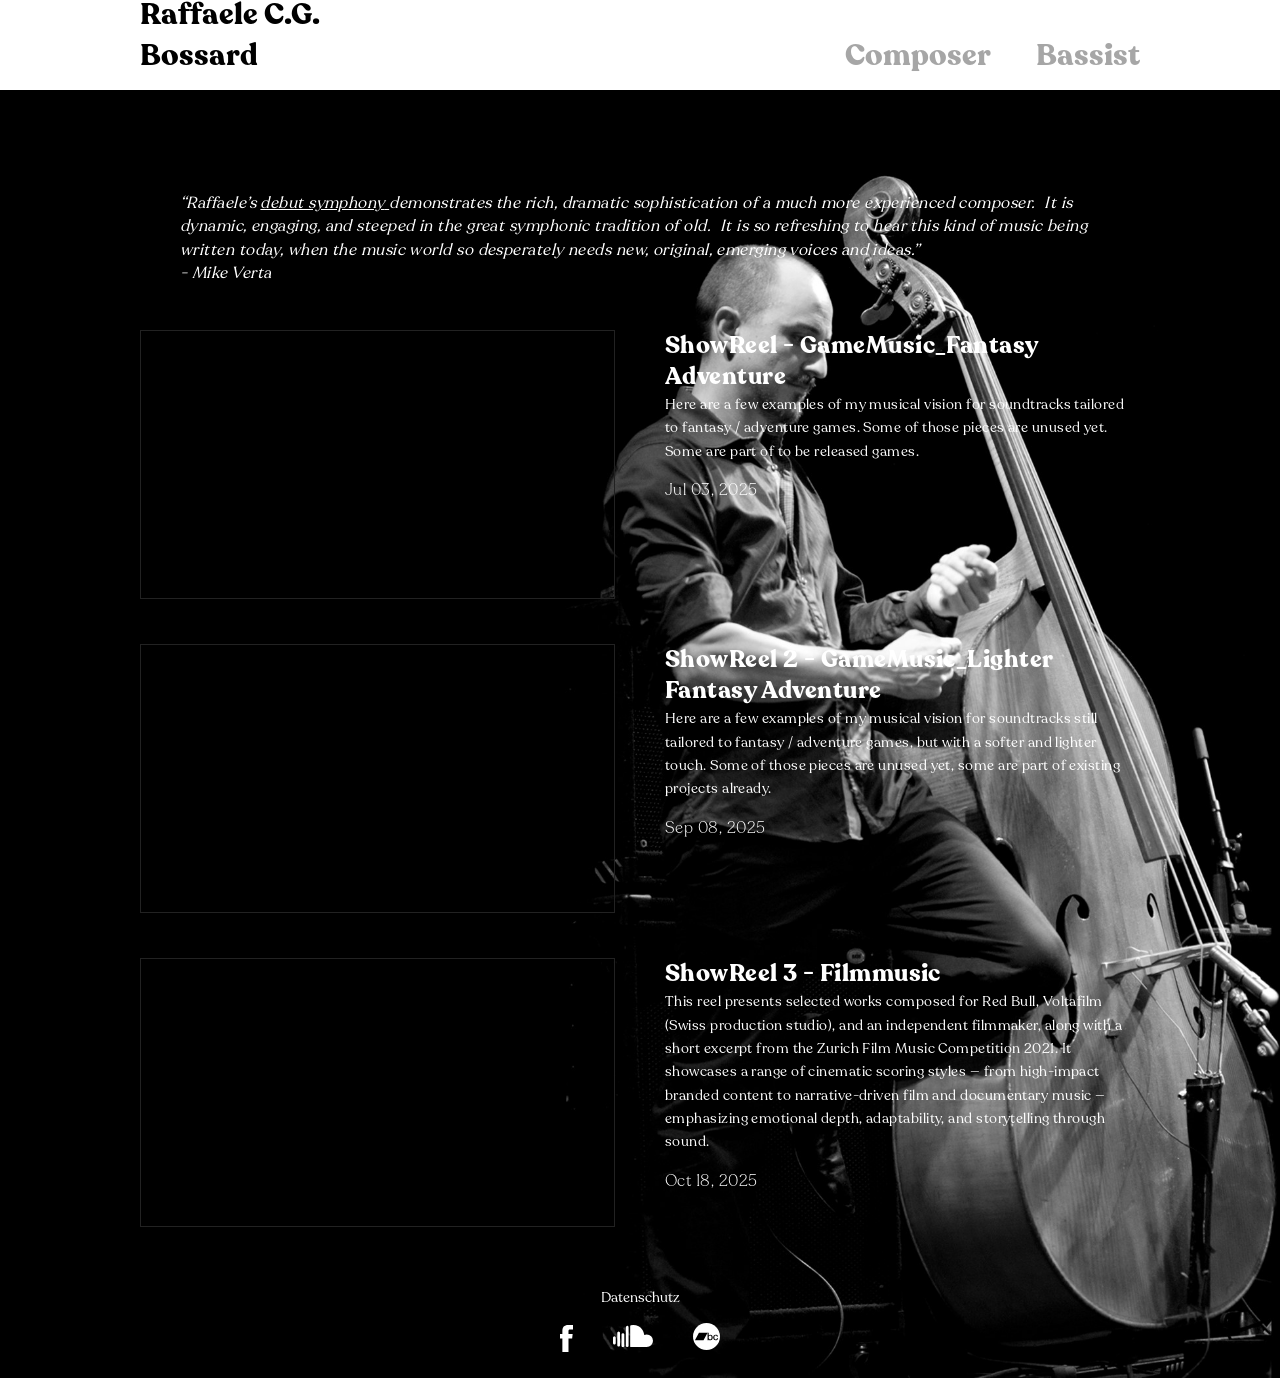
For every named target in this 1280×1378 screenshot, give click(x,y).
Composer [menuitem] (918, 55)
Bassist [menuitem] (1088, 55)
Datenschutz (640, 1297)
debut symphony (322, 203)
